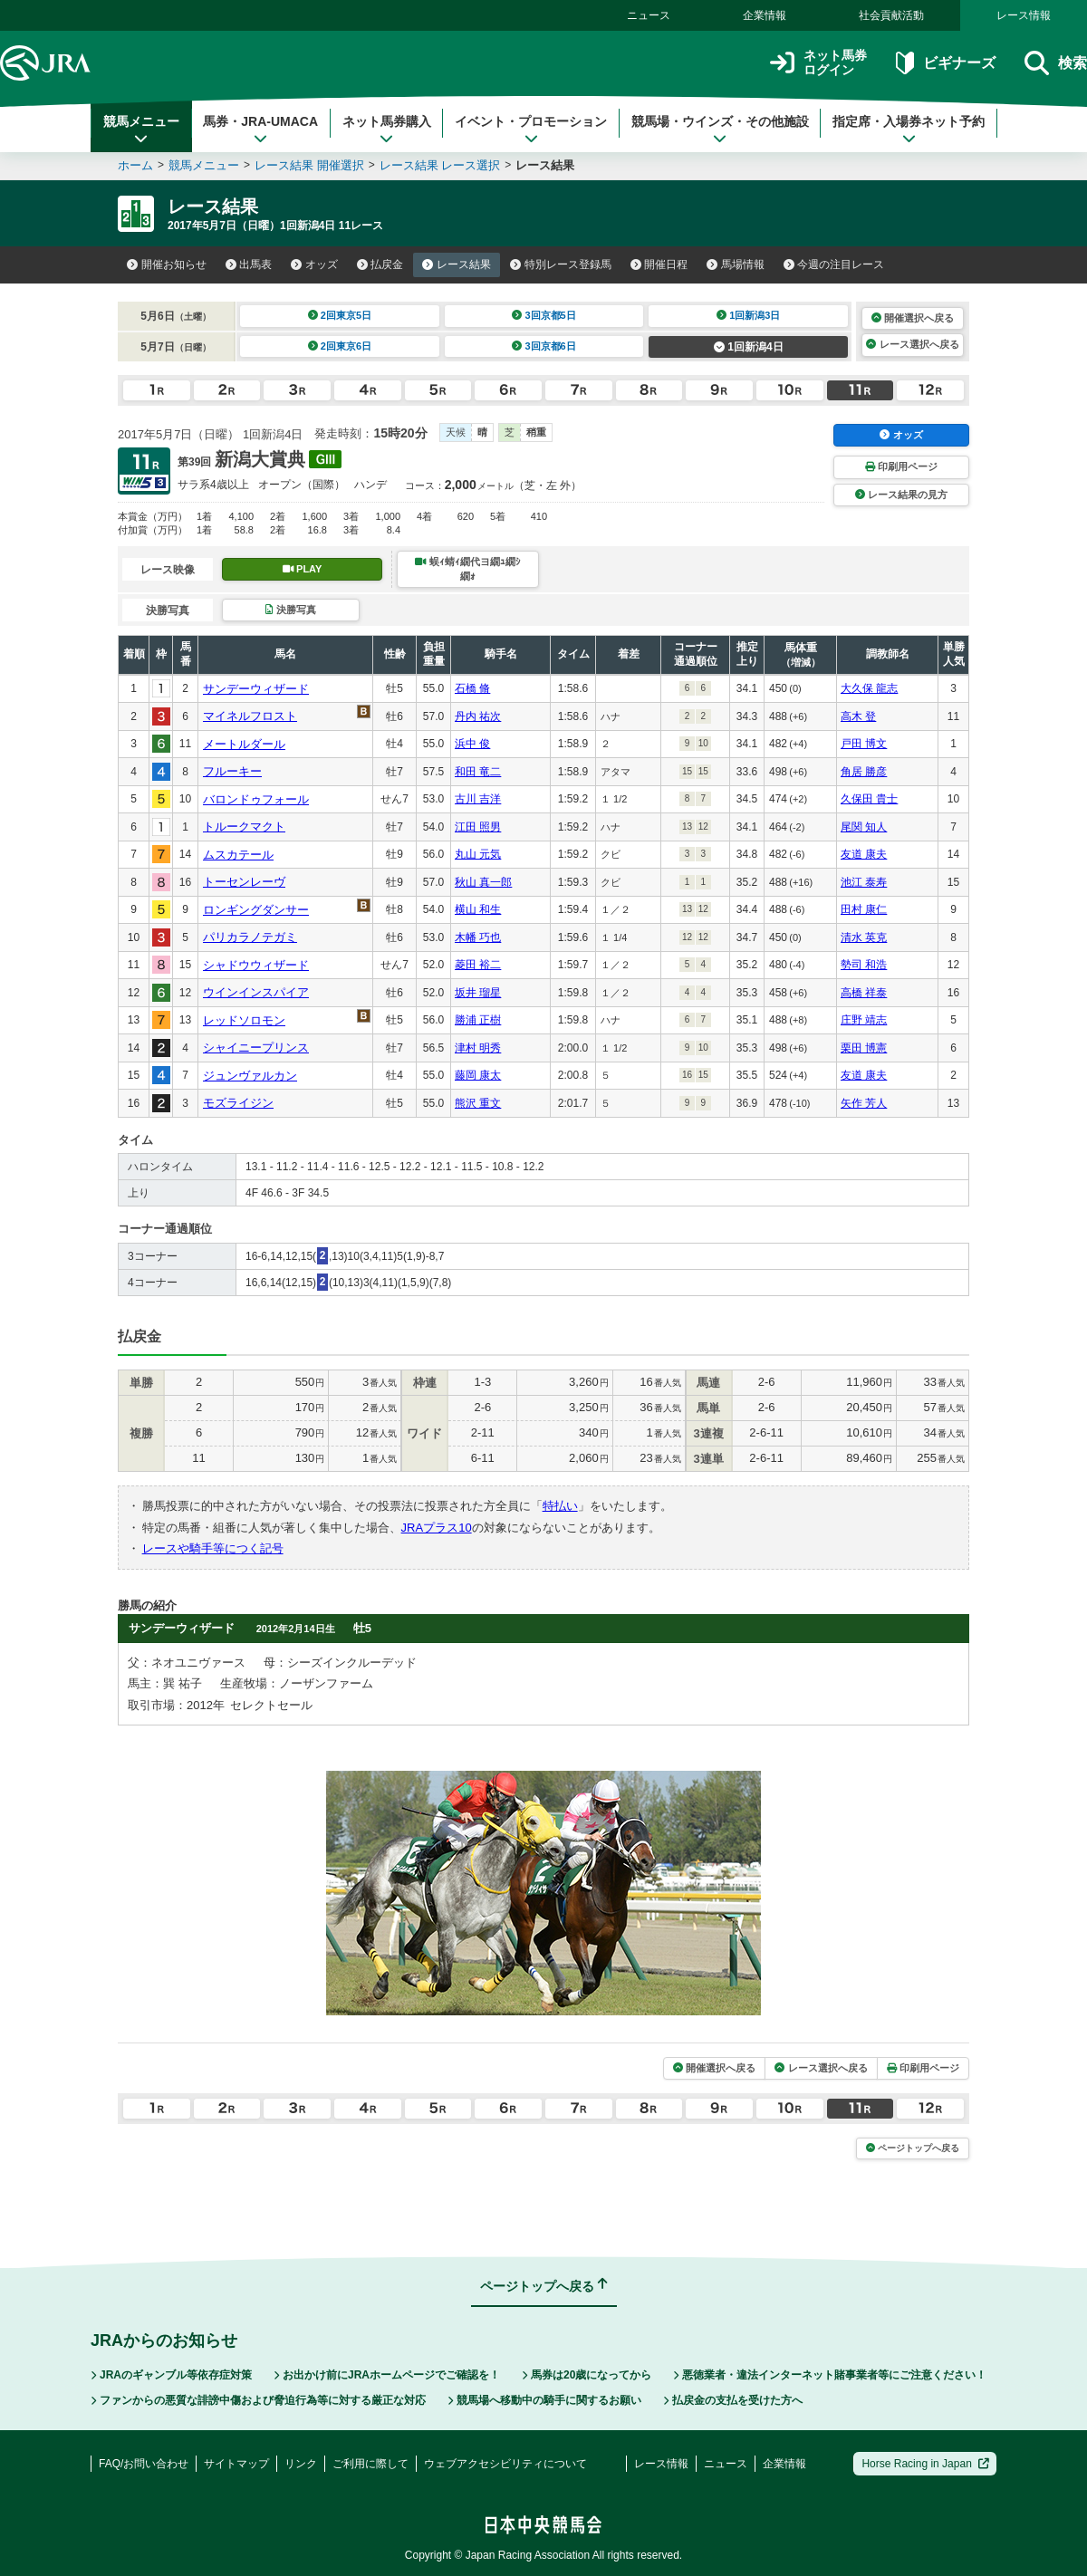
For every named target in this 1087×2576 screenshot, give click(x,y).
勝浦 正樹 (478, 1020)
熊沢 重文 (478, 1103)
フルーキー (232, 771)
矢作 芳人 (864, 1103)
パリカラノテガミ (250, 937)
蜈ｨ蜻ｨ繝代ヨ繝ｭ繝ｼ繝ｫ (467, 568)
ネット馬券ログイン (818, 63)
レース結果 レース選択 (440, 165)
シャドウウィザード (256, 965)
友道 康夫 (864, 854)
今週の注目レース (834, 264)
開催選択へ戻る (912, 317)
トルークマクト (244, 826)
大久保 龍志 (869, 688)
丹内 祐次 (478, 716)
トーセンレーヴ (244, 882)
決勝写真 (290, 609)
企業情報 (764, 15)
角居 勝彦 (864, 771)
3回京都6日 (544, 346)
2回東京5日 (340, 315)
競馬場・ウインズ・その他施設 (720, 129)
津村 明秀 (478, 1048)
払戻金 (380, 264)
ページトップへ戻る (912, 2148)
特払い (560, 1506)
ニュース (648, 15)
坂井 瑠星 (478, 992)
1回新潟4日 (749, 347)
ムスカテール (238, 854)
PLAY (302, 568)
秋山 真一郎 (483, 882)
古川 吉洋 (478, 799)
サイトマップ (236, 2463)
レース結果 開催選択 (309, 165)
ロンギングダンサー (256, 910)
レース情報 (1023, 15)
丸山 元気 (478, 854)
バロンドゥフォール (256, 799)
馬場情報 (736, 264)
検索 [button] (1055, 63)
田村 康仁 (864, 909)
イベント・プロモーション (531, 129)
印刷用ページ (901, 466)
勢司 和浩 (864, 964)
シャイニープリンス (256, 1047)
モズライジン (238, 1103)
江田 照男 (478, 827)
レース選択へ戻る (912, 344)
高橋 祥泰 (864, 992)
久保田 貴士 (869, 799)
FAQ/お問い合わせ (143, 2463)
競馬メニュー (141, 129)
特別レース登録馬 (560, 264)
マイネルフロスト (250, 716)
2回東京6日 (340, 346)
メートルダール (244, 744)
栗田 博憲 (864, 1048)
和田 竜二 (478, 771)
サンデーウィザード (256, 689)
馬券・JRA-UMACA (260, 129)
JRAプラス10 (436, 1527)
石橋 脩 (472, 688)
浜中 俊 (472, 743)
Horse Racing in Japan (925, 2463)
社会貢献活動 (891, 15)
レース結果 (456, 264)
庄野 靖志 (864, 1020)
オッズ (314, 264)
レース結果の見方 (901, 494)
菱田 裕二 (478, 964)
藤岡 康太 (478, 1075)
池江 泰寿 (864, 882)
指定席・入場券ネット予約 (908, 129)
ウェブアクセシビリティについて (505, 2463)
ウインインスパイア (256, 992)
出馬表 (249, 264)
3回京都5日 (544, 315)
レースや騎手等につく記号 (213, 1548)
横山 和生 (478, 909)
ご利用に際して (370, 2463)
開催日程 (659, 264)
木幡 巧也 (478, 937)
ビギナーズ (945, 63)
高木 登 (858, 716)
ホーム (135, 165)
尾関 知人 (864, 827)
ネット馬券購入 (386, 129)
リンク (300, 2463)
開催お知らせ (167, 264)
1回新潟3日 (749, 315)
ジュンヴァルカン (250, 1075)
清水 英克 (864, 937)
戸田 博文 (864, 743)
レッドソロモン (244, 1020)
